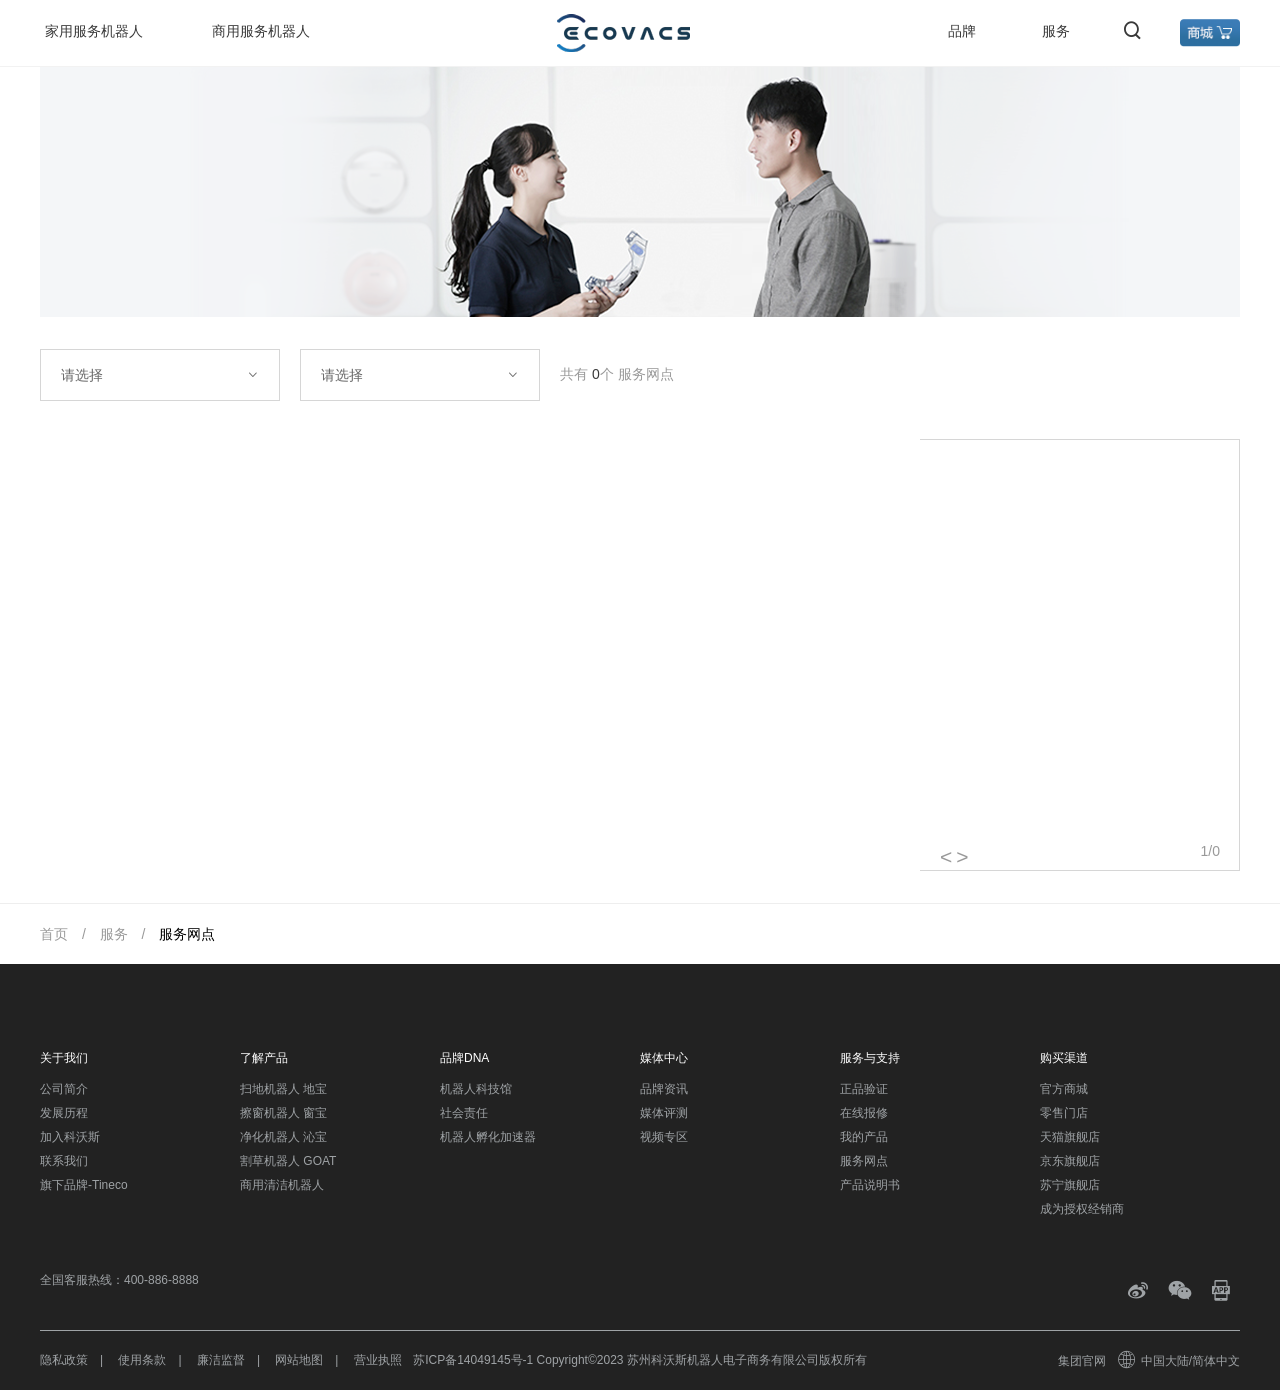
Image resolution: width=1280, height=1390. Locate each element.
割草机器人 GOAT (288, 1161)
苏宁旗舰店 (1070, 1185)
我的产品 (864, 1137)
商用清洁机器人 (282, 1185)
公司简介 (64, 1089)
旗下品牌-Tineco (84, 1185)
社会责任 (464, 1113)
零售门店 (1064, 1113)
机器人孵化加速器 (488, 1137)
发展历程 (64, 1113)
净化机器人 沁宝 (283, 1137)
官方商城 (1064, 1089)
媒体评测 (664, 1113)
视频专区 (664, 1137)
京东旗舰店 (1070, 1161)
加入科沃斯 (70, 1137)
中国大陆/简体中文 (1180, 1361)
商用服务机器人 (261, 31)
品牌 (962, 31)
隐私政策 (64, 1360)
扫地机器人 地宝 (283, 1089)
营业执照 (378, 1360)
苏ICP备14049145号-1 (473, 1360)
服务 (1056, 31)
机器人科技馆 (476, 1089)
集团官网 (1082, 1361)
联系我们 (64, 1161)
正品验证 (864, 1089)
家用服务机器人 (94, 31)
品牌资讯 (664, 1089)
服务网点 (187, 934)
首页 (54, 934)
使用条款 (142, 1360)
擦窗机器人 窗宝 (283, 1113)
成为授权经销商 (1082, 1209)
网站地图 (299, 1360)
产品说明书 (870, 1185)
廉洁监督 (221, 1360)
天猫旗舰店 (1070, 1137)
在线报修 (864, 1113)
